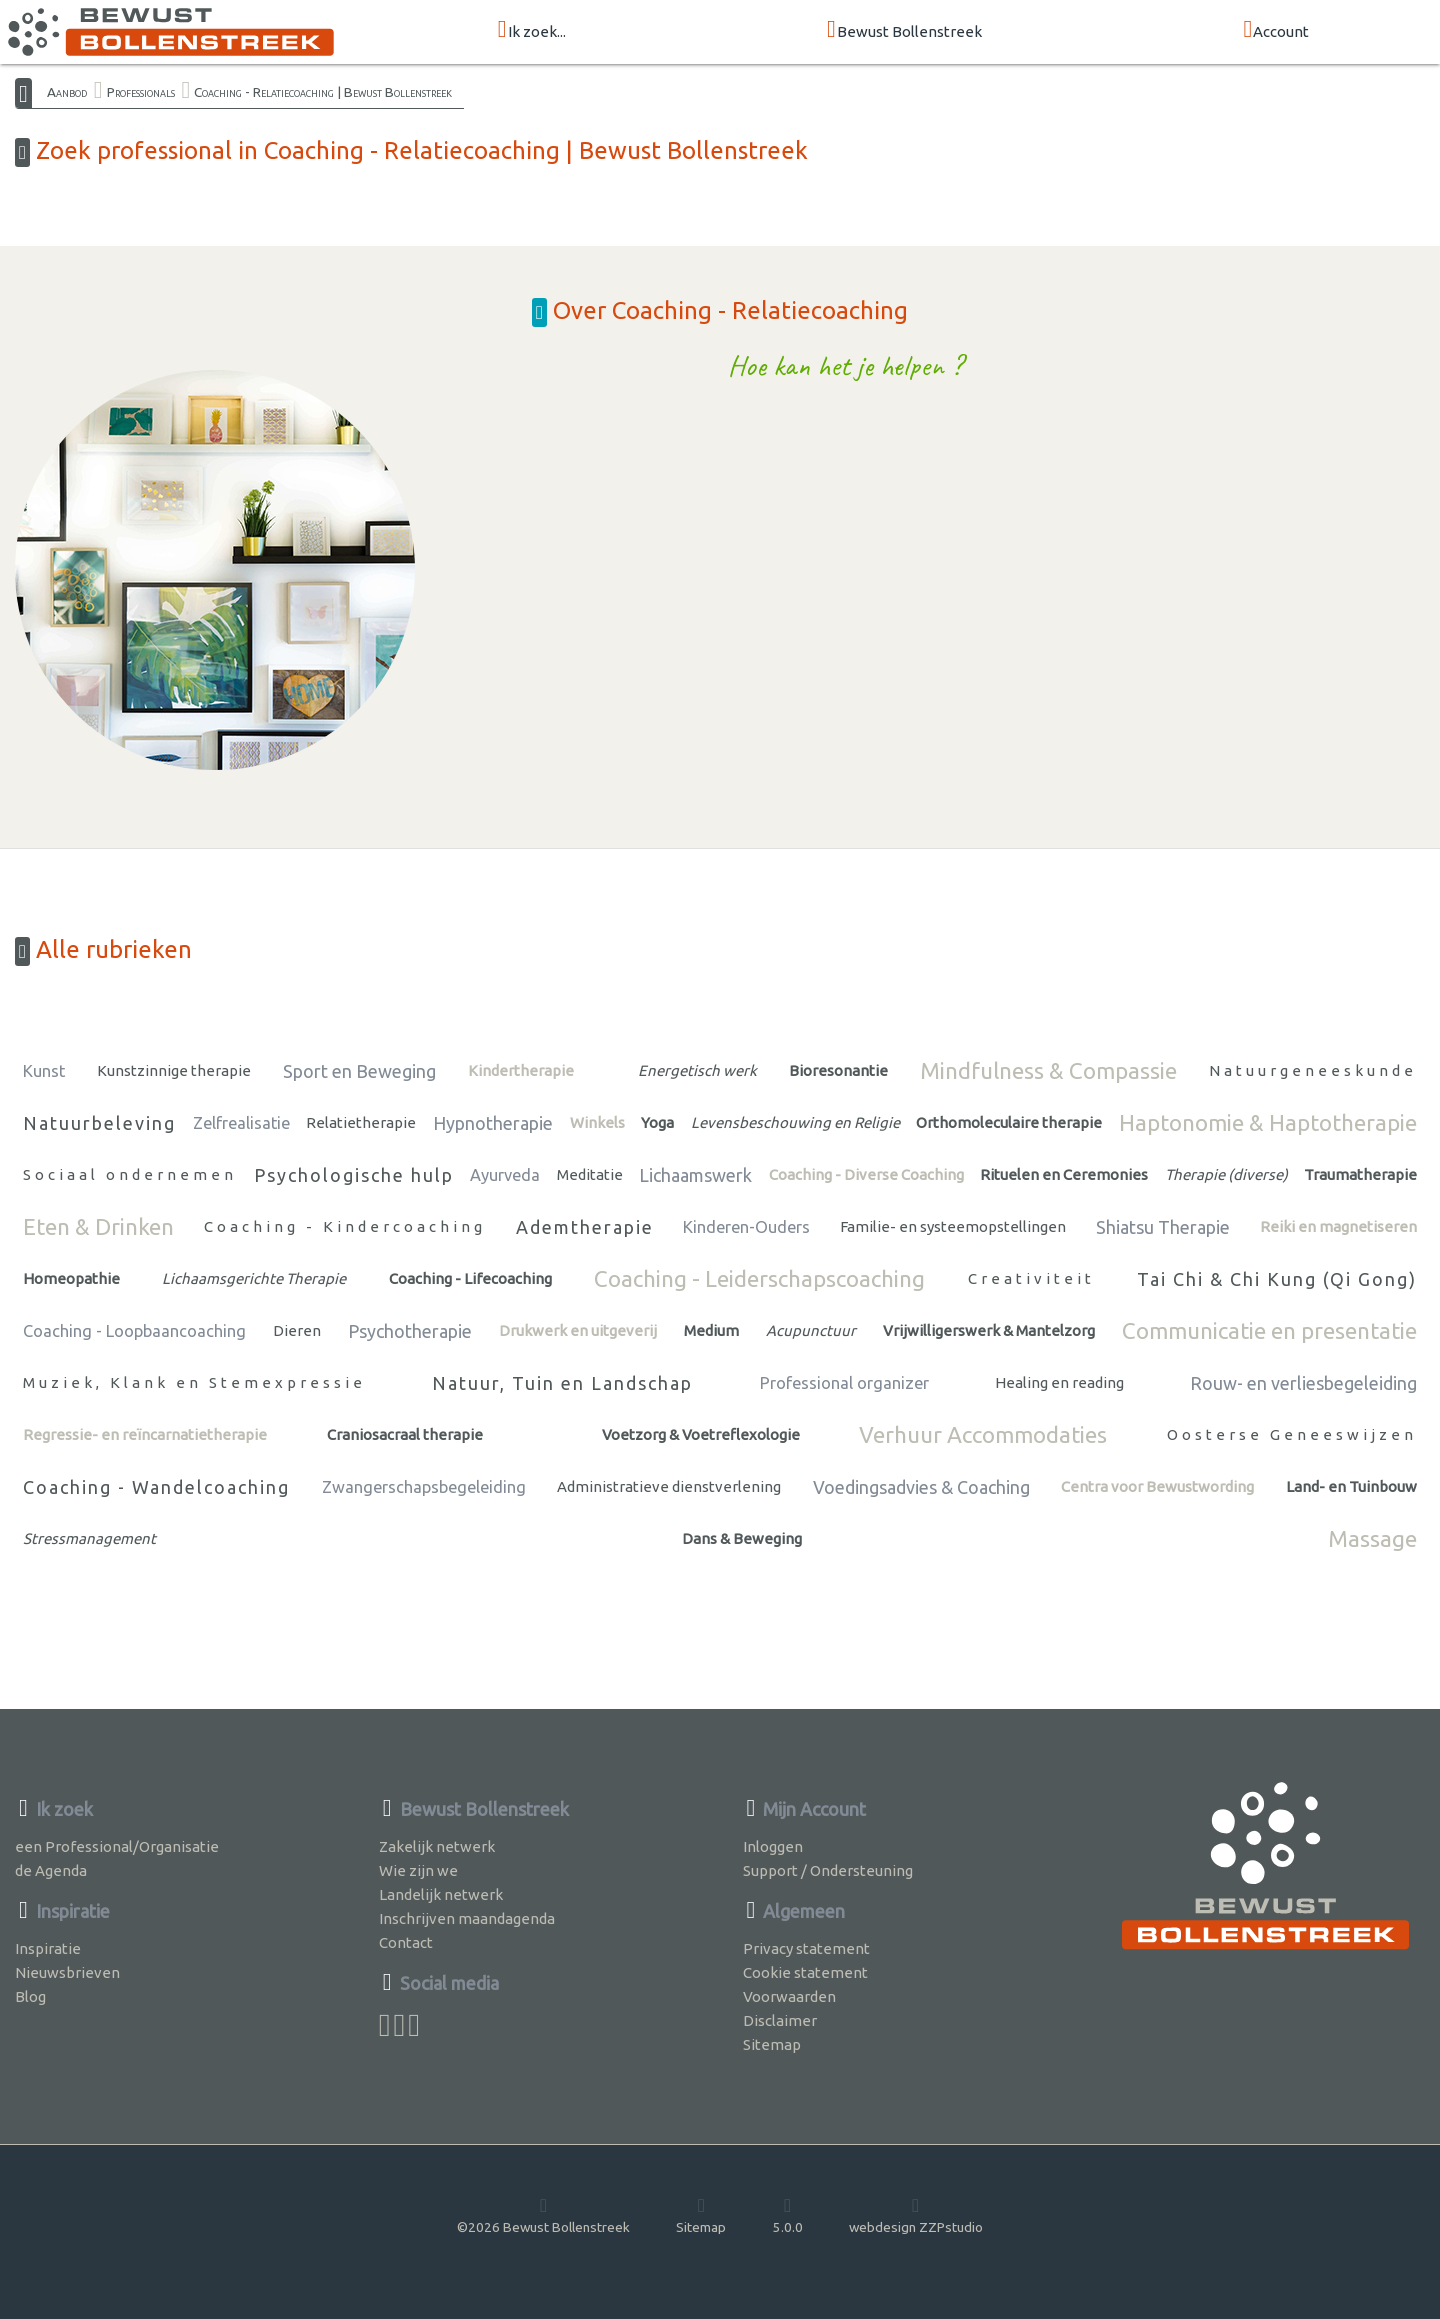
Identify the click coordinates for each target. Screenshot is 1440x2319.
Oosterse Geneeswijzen (1292, 1434)
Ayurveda (505, 1175)
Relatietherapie (361, 1122)
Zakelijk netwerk (437, 1846)
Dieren (297, 1330)
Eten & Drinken (98, 1226)
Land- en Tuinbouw (1351, 1486)
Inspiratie (48, 1948)
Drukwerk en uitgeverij (578, 1330)
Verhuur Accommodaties (983, 1434)
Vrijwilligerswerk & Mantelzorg (989, 1330)
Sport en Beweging (359, 1071)
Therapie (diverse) (1226, 1174)
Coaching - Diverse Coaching (866, 1174)
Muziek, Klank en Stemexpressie (194, 1382)
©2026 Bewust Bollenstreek (543, 2215)
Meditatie (590, 1174)
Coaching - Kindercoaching (345, 1226)
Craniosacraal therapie (405, 1434)
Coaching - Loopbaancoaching (134, 1331)
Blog (30, 1996)
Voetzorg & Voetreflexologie (701, 1434)
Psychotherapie (410, 1331)
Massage (1372, 1538)
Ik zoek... (532, 30)
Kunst (44, 1071)
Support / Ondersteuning (828, 1870)
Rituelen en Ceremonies (1064, 1174)
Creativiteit (1031, 1278)
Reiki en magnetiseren (1338, 1226)
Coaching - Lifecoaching (470, 1278)
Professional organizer (844, 1383)
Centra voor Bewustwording (1157, 1486)
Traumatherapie (1360, 1174)
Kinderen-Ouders (746, 1227)
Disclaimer (780, 2020)
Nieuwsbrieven (67, 1972)
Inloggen (773, 1846)
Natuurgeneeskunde (1313, 1070)
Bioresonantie (838, 1070)
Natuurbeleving (99, 1123)
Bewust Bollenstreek (904, 30)
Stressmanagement (89, 1538)
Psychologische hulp (354, 1175)
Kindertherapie (521, 1070)
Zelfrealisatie (241, 1123)
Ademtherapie (585, 1227)
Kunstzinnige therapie (174, 1070)
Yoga (657, 1122)
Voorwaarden (789, 1996)
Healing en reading (1059, 1382)
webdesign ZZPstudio (916, 2215)
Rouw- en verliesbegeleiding (1303, 1383)
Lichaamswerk (695, 1175)
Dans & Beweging (742, 1538)
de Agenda (51, 1870)
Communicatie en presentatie (1269, 1330)
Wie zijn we (418, 1870)
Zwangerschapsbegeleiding (424, 1487)
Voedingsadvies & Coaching (921, 1487)
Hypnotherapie (493, 1123)
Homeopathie (71, 1278)
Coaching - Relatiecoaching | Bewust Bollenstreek (323, 92)
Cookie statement (805, 1972)
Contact (406, 1942)
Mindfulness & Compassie (1048, 1070)
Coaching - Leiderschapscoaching (759, 1278)
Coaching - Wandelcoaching (156, 1487)
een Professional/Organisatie (117, 1846)
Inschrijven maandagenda (467, 1918)
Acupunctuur (811, 1330)
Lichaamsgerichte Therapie (254, 1278)
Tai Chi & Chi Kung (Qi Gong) (1277, 1279)
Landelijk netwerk (441, 1894)
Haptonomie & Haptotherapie (1268, 1122)
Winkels (597, 1122)
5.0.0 (788, 2215)
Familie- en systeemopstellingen (953, 1226)
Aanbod (67, 92)
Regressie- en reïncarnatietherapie (145, 1434)
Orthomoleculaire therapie (1009, 1122)
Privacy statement (806, 1948)
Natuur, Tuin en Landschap (562, 1383)
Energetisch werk (697, 1070)
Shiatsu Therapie (1163, 1227)
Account (1276, 30)
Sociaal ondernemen (130, 1174)
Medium (711, 1330)
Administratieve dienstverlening (669, 1486)
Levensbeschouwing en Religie (795, 1122)
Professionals (141, 92)
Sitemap (772, 2044)
